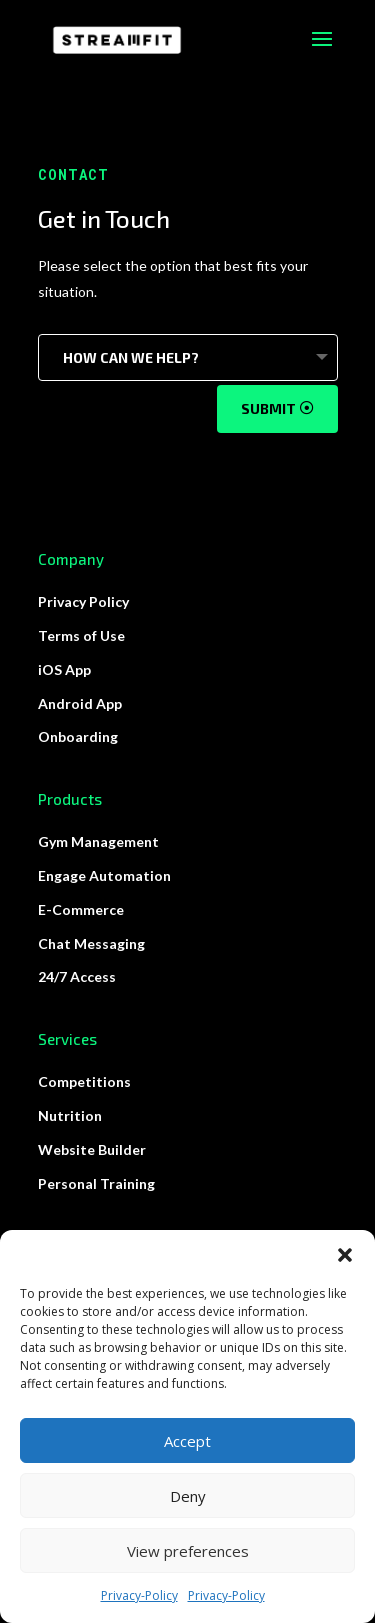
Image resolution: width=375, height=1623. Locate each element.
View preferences (188, 1551)
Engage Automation (104, 875)
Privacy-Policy (139, 1595)
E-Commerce (81, 909)
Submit (268, 408)
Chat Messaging (91, 943)
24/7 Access (77, 976)
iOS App (64, 669)
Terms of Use (81, 635)
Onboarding (78, 736)
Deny (188, 1496)
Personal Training (96, 1183)
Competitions (84, 1081)
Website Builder (92, 1149)
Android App (80, 703)
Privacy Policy (83, 601)
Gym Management (98, 841)
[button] (345, 1255)
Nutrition (70, 1115)
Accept (187, 1441)
